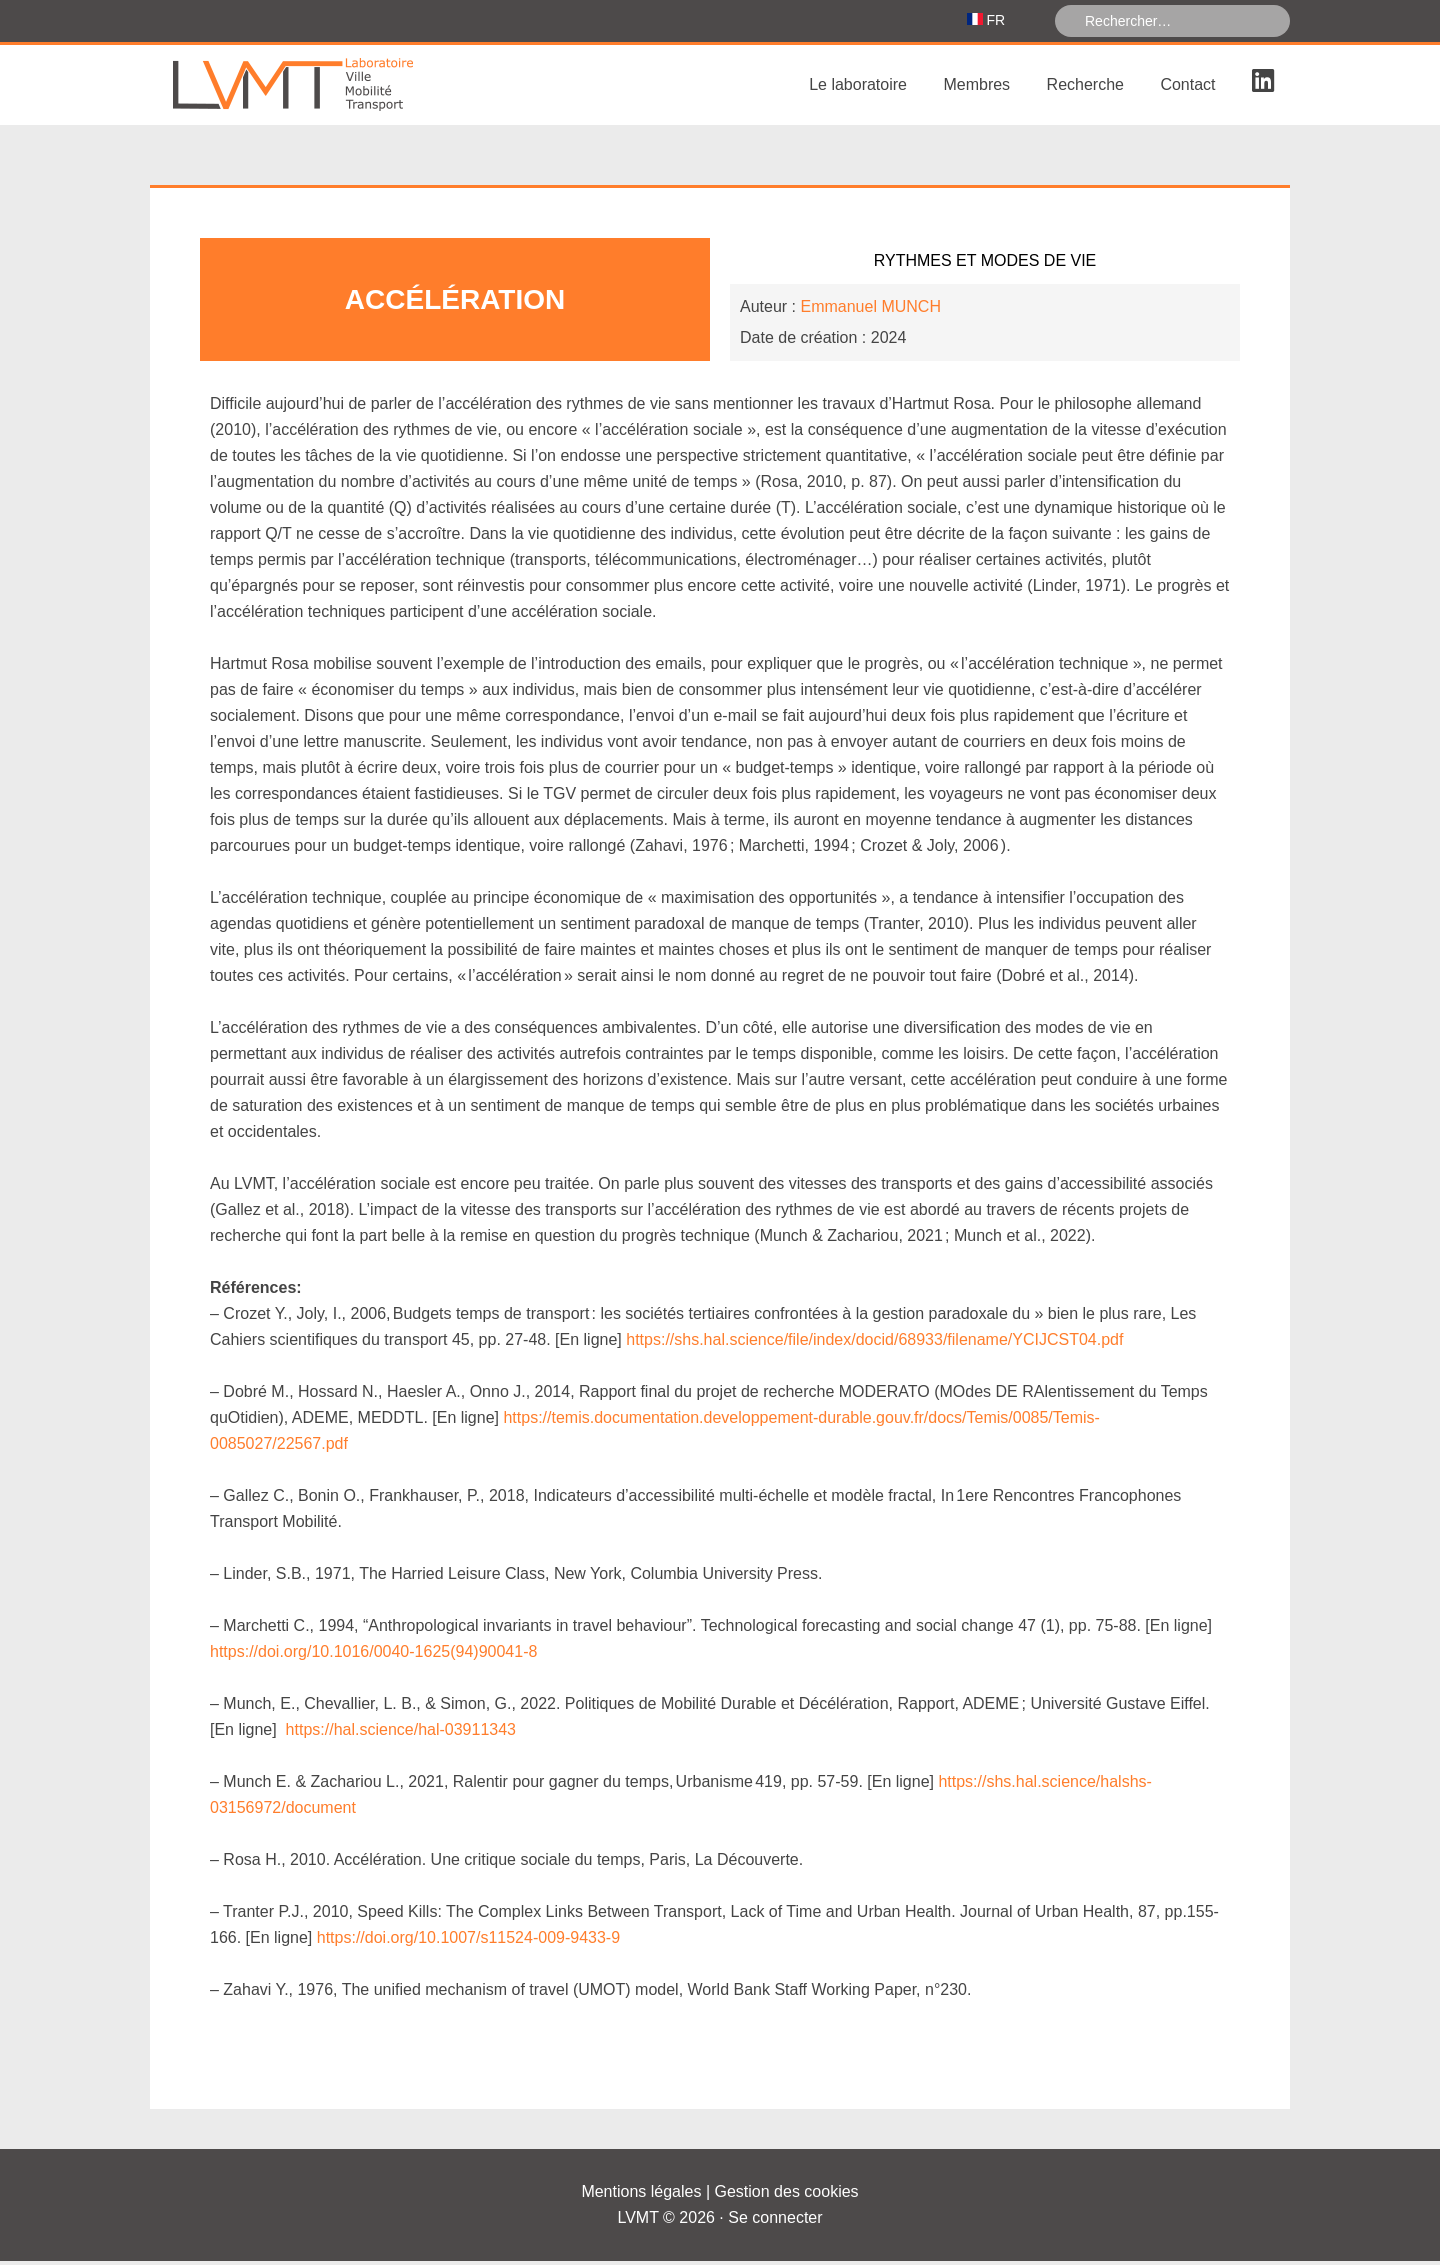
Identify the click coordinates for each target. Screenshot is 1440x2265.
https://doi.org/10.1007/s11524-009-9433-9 (468, 1941)
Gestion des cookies (787, 2195)
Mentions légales (641, 2195)
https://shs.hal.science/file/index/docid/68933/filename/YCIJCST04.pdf (874, 1343)
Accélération (455, 303)
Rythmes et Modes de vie (985, 264)
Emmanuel (870, 310)
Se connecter (775, 2221)
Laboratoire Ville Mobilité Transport (300, 89)
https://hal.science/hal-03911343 (401, 1733)
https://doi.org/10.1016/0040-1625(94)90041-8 (373, 1655)
